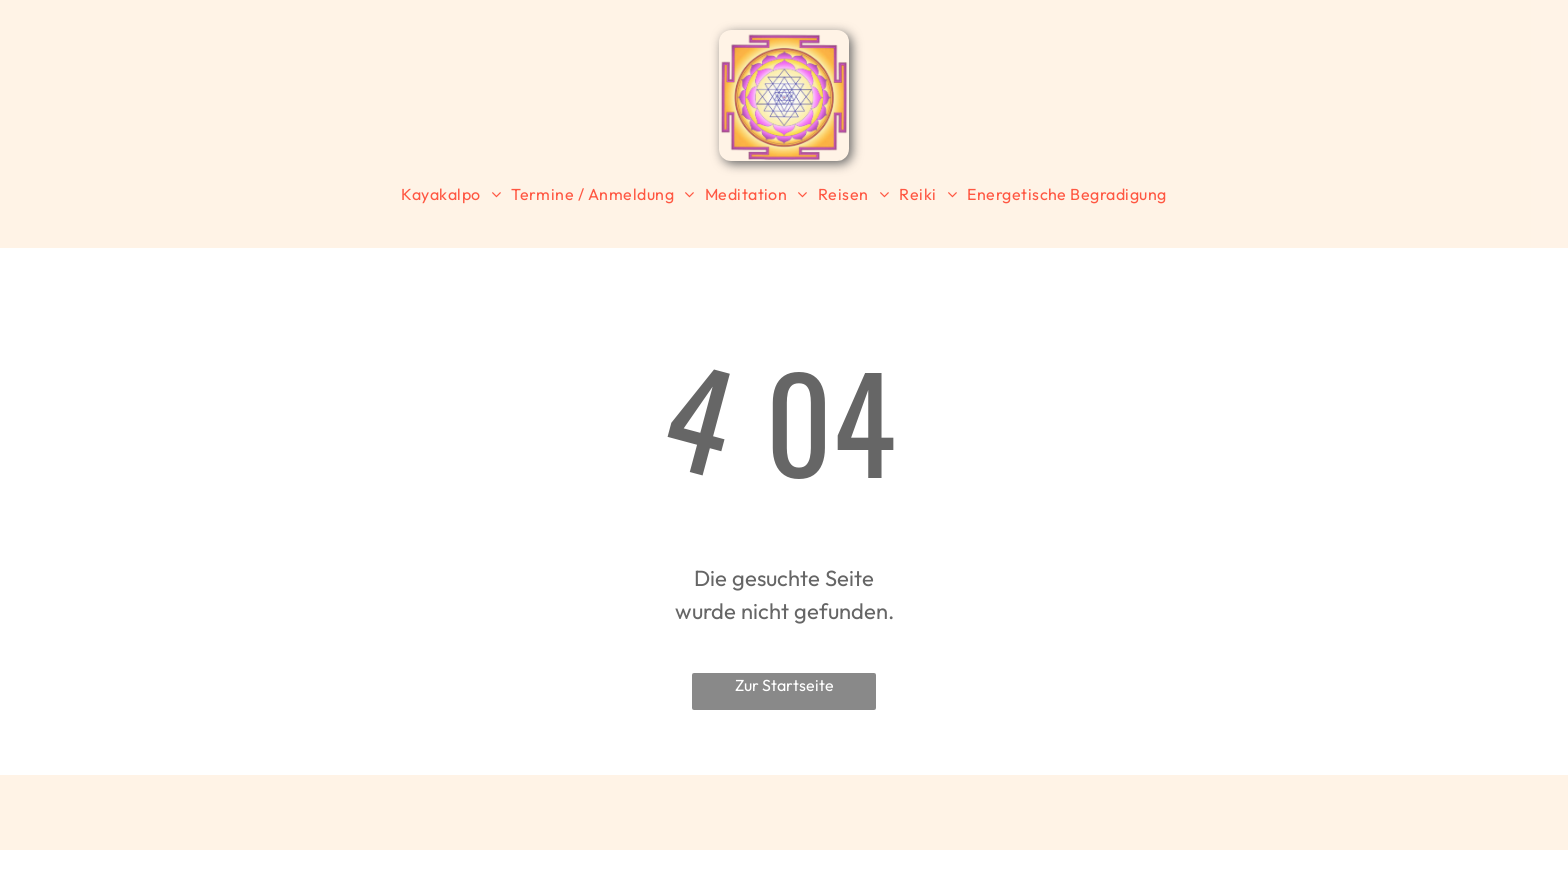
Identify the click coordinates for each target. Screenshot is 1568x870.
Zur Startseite (784, 685)
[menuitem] (451, 194)
